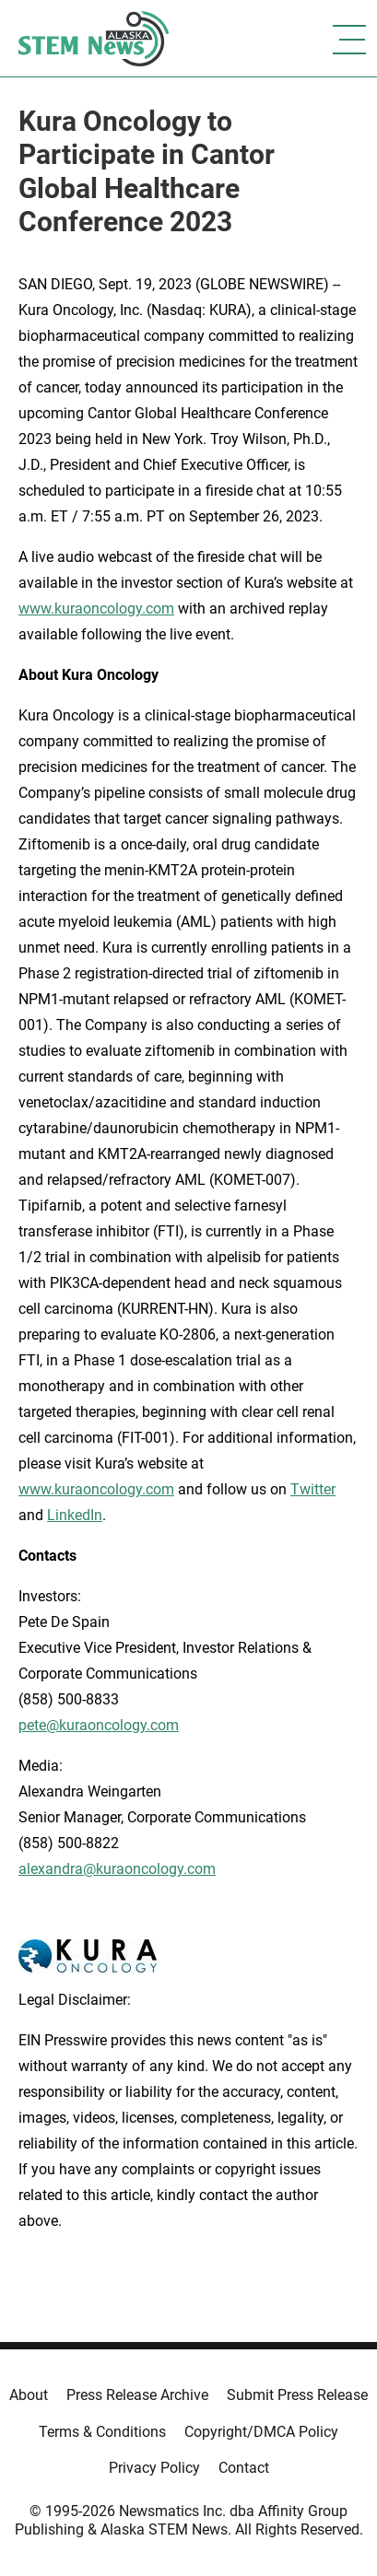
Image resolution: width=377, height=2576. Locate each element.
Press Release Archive (137, 2395)
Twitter (313, 1489)
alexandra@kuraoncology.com (117, 1869)
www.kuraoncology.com (96, 608)
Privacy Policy (154, 2467)
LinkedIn (74, 1515)
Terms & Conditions (102, 2432)
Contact (243, 2467)
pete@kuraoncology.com (98, 1725)
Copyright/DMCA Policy (261, 2432)
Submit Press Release (297, 2395)
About (28, 2395)
